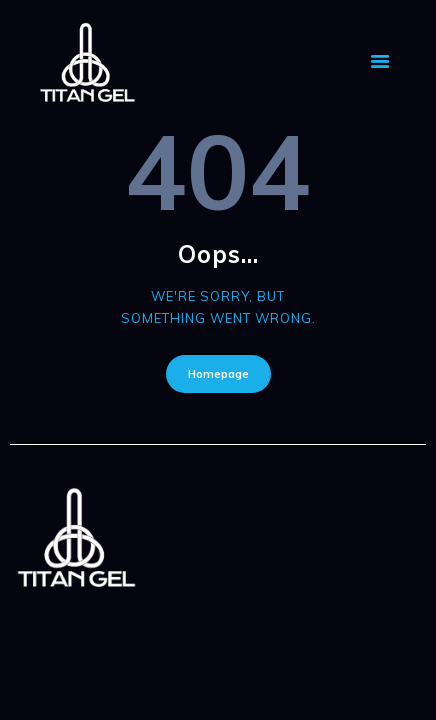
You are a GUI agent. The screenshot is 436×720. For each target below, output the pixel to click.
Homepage (218, 374)
